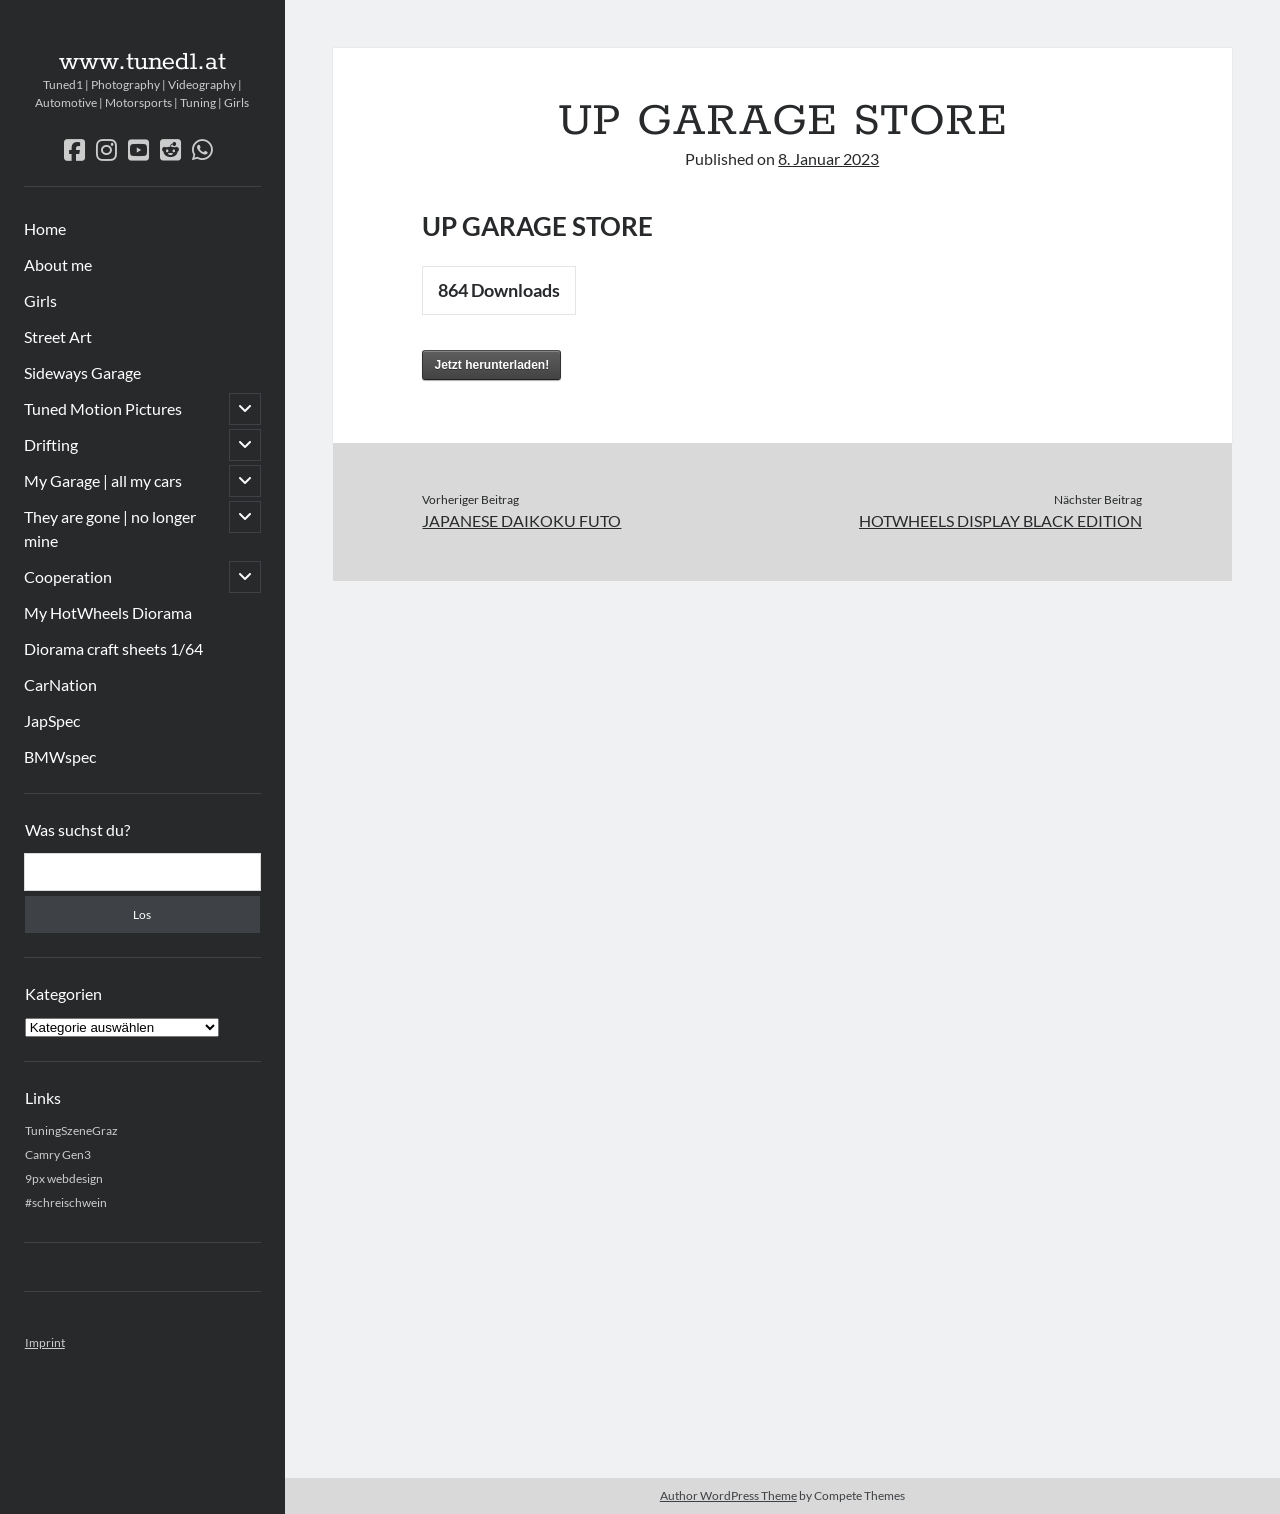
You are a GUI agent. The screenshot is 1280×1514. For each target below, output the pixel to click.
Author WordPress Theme (728, 1495)
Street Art (58, 336)
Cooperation (68, 576)
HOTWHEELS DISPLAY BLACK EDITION (1000, 520)
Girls (40, 300)
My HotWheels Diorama (108, 612)
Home (45, 228)
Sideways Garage (82, 372)
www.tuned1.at (142, 62)
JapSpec (52, 720)
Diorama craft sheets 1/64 (113, 648)
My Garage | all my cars (103, 480)
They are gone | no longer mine (110, 528)
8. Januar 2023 (828, 158)
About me (58, 264)
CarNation (60, 684)
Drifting (51, 444)
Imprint (45, 1342)
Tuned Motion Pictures (103, 408)
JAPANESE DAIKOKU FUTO (521, 520)
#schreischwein (66, 1202)
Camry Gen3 (58, 1154)
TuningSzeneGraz (71, 1130)
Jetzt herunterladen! (491, 365)
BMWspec (60, 756)
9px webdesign (64, 1178)
